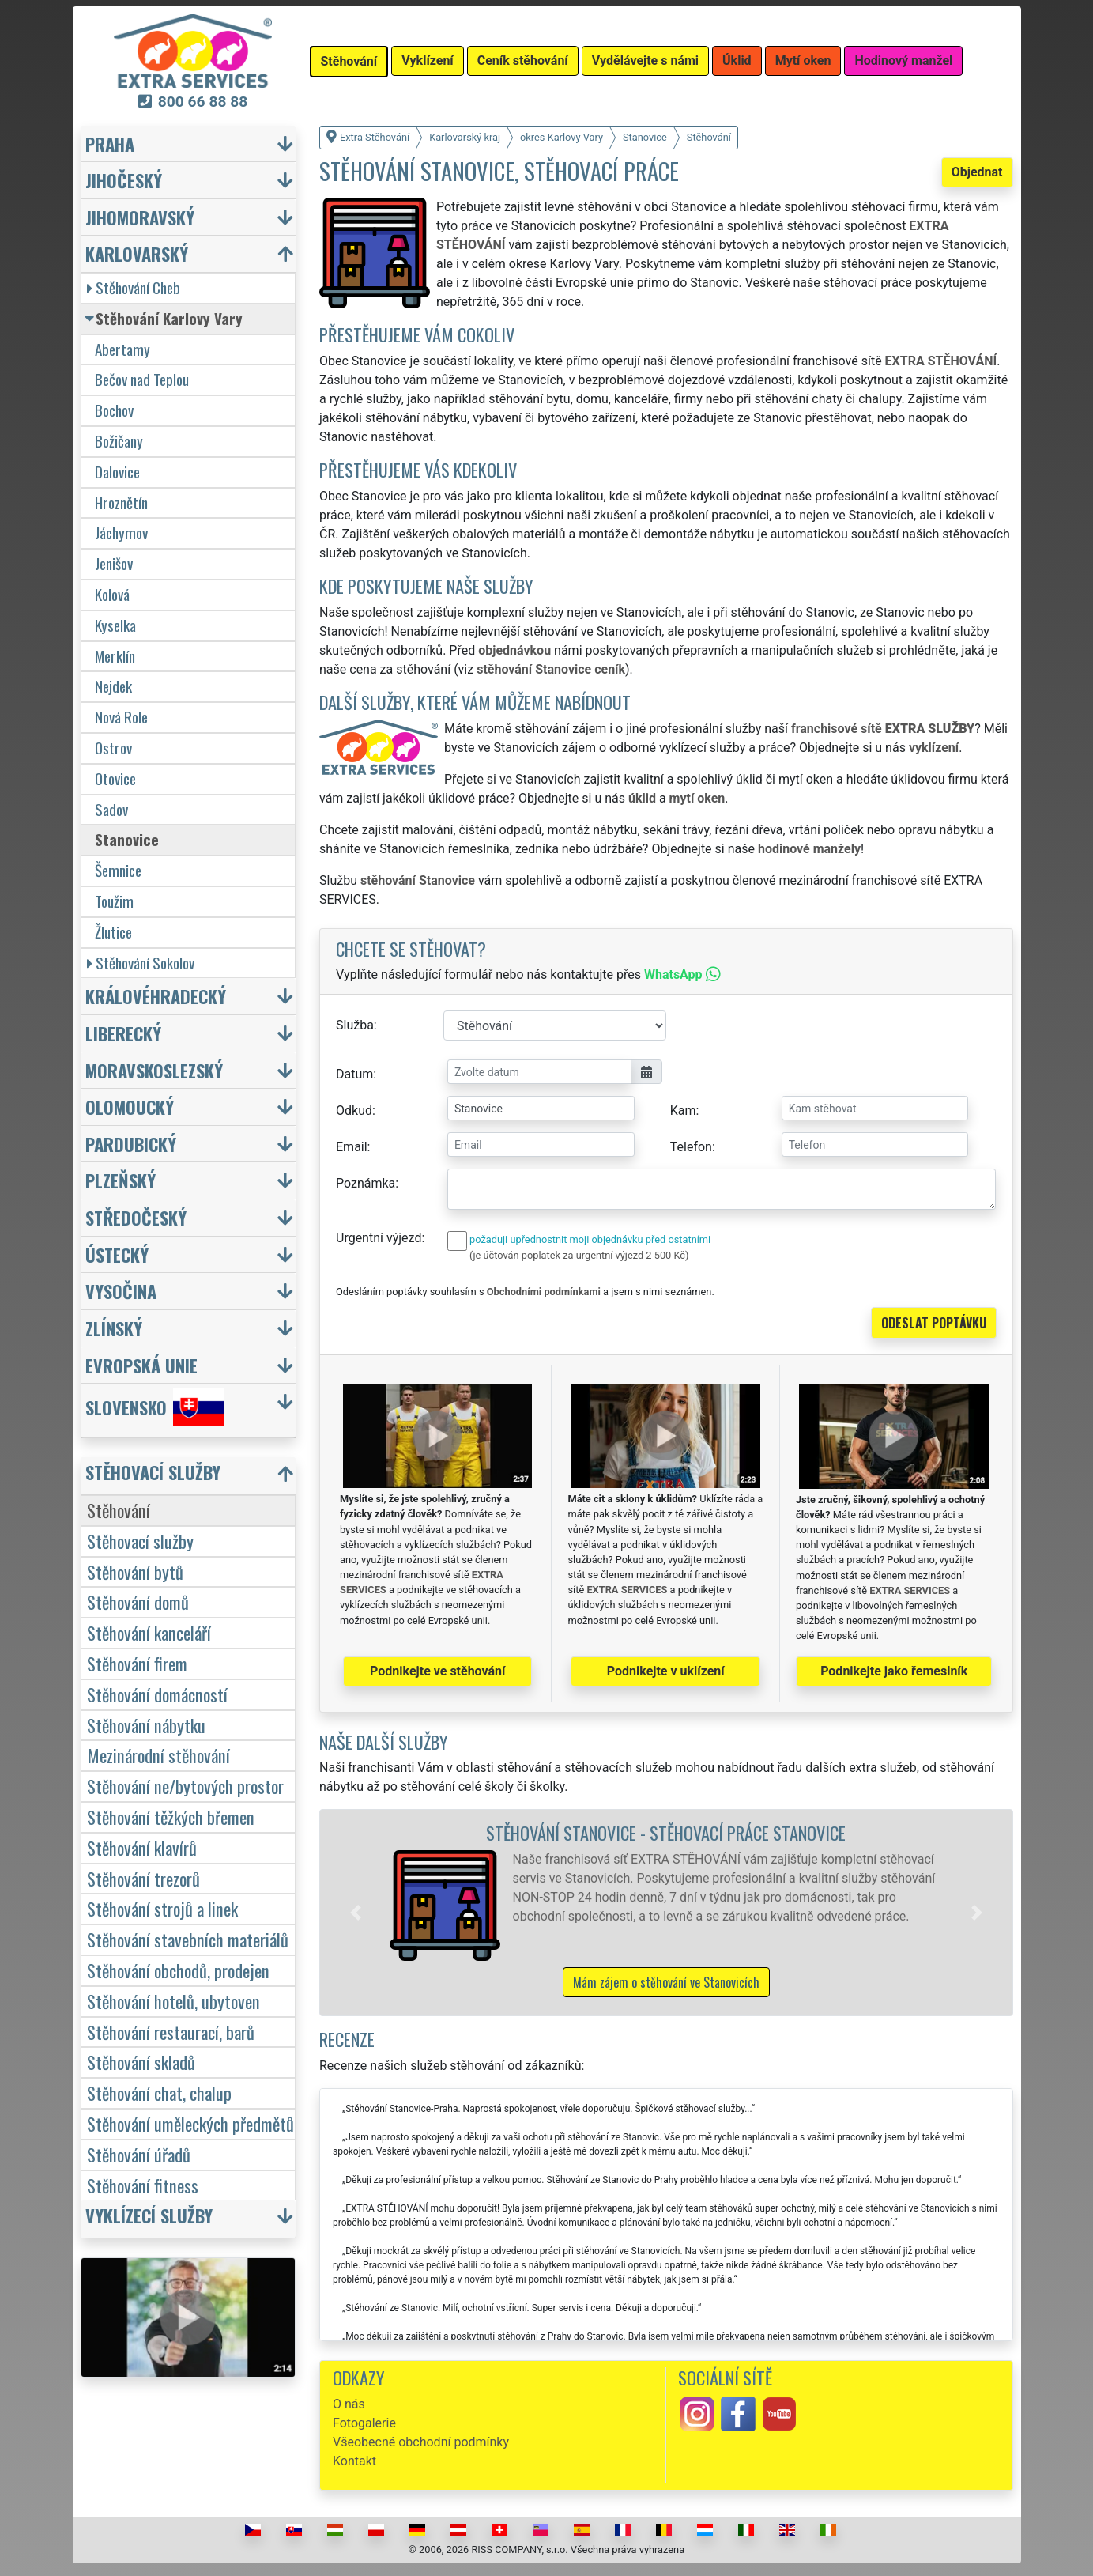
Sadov (111, 809)
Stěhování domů (138, 1601)
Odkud (354, 1110)
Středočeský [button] (136, 1217)
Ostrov (113, 747)
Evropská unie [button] (141, 1365)
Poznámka (365, 1183)
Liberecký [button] (123, 1033)
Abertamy (122, 349)
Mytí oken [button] (803, 60)
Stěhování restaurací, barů (170, 2032)
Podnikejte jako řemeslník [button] (893, 1671)
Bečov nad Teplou (142, 379)
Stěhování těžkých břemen (170, 1817)
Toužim (114, 901)
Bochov (114, 409)
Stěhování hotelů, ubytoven (173, 2001)
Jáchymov (121, 532)
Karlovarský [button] (136, 253)
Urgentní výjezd (378, 1237)
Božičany (119, 440)
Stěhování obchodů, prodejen (178, 1970)
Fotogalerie (364, 2423)
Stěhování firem (137, 1663)
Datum (354, 1074)
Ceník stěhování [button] (522, 60)
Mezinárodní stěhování (158, 1755)
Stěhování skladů (141, 2062)
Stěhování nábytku (146, 1725)
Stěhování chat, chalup (159, 2092)
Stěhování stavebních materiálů (187, 1939)
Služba (355, 1025)
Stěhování (118, 1510)
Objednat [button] (977, 171)
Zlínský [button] (113, 1328)
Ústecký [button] (117, 1254)
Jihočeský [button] (123, 180)
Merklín (115, 655)
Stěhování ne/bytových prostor (185, 1786)
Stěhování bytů (135, 1571)
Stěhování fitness (142, 2185)
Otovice (115, 778)
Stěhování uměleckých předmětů (190, 2123)
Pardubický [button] (130, 1144)
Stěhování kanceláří (149, 1632)
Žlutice (113, 931)
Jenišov (114, 563)
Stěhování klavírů (142, 1847)
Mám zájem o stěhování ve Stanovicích (666, 1982)
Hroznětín (121, 502)
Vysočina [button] (120, 1291)
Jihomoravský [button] (139, 217)
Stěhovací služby (140, 1541)
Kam (683, 1110)
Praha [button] (109, 143)
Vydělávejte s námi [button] (645, 60)
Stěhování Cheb (133, 287)
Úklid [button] (737, 60)
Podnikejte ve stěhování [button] (437, 1671)
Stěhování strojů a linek (162, 1908)
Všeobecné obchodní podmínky (421, 2441)
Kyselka (115, 625)
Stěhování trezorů (143, 1878)
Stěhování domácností (157, 1694)
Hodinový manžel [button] (903, 60)
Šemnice (118, 870)
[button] (355, 1912)
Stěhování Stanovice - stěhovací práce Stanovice (666, 1832)
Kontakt (354, 2460)
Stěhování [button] (349, 61)
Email (351, 1146)
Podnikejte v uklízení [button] (666, 1671)
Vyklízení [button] (427, 60)
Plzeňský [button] (120, 1180)
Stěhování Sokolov (140, 962)
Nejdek (113, 685)
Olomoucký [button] (129, 1106)
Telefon (691, 1146)
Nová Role (121, 716)
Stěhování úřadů (138, 2154)
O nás (349, 2404)
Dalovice (117, 471)
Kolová (112, 594)
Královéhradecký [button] (155, 996)
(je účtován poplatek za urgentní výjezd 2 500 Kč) (578, 1255)
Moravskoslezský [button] (154, 1070)
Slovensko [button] (154, 1407)
